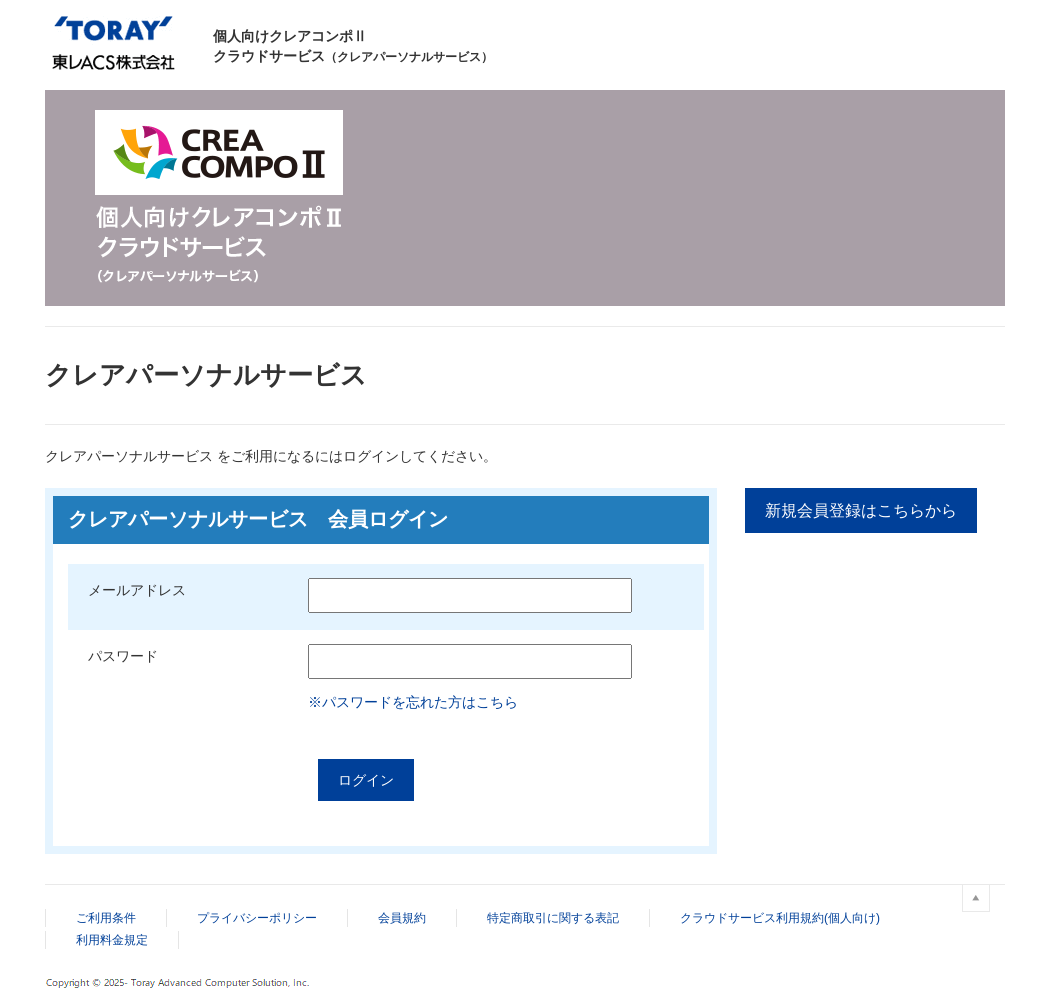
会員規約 (402, 918)
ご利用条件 (106, 918)
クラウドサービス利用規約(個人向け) (780, 918)
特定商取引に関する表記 (553, 918)
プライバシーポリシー (257, 918)
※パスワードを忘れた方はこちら (413, 702)
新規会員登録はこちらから (861, 510)
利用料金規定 (112, 940)
